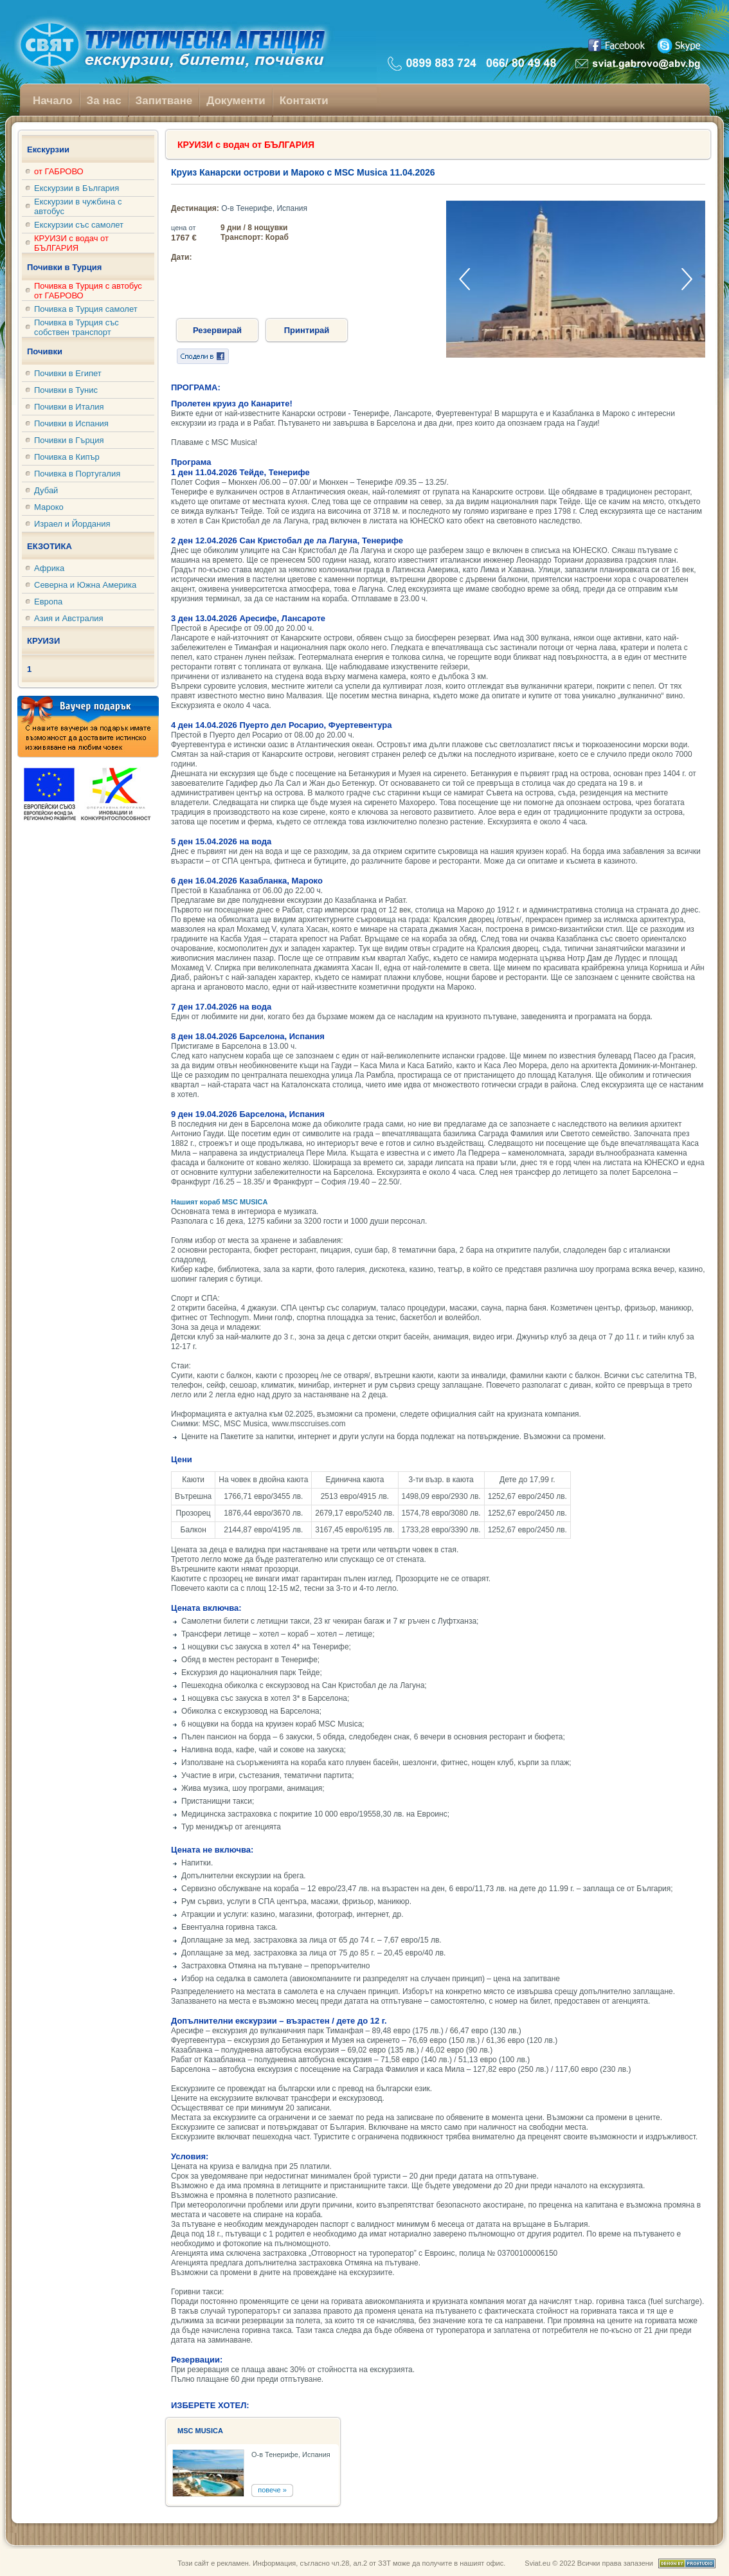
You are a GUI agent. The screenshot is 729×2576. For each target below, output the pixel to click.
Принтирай (307, 330)
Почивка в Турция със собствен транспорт (76, 327)
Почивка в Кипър (67, 457)
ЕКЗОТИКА (49, 546)
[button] (686, 279)
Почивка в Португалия (77, 473)
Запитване (164, 101)
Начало (53, 101)
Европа (48, 601)
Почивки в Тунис (66, 390)
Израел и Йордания (72, 524)
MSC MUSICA (200, 2431)
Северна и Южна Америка (85, 585)
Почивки (44, 351)
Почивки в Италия (69, 407)
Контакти (304, 101)
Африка (49, 568)
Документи (236, 101)
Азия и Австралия (69, 618)
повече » (272, 2490)
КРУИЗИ (43, 641)
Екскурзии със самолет (78, 225)
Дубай (46, 490)
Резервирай (217, 330)
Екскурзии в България (76, 188)
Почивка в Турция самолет (86, 309)
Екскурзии (48, 149)
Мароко (49, 507)
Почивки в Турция (64, 267)
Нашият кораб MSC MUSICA (219, 1202)
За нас (104, 101)
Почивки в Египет (68, 373)
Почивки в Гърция (69, 440)
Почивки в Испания (71, 423)
